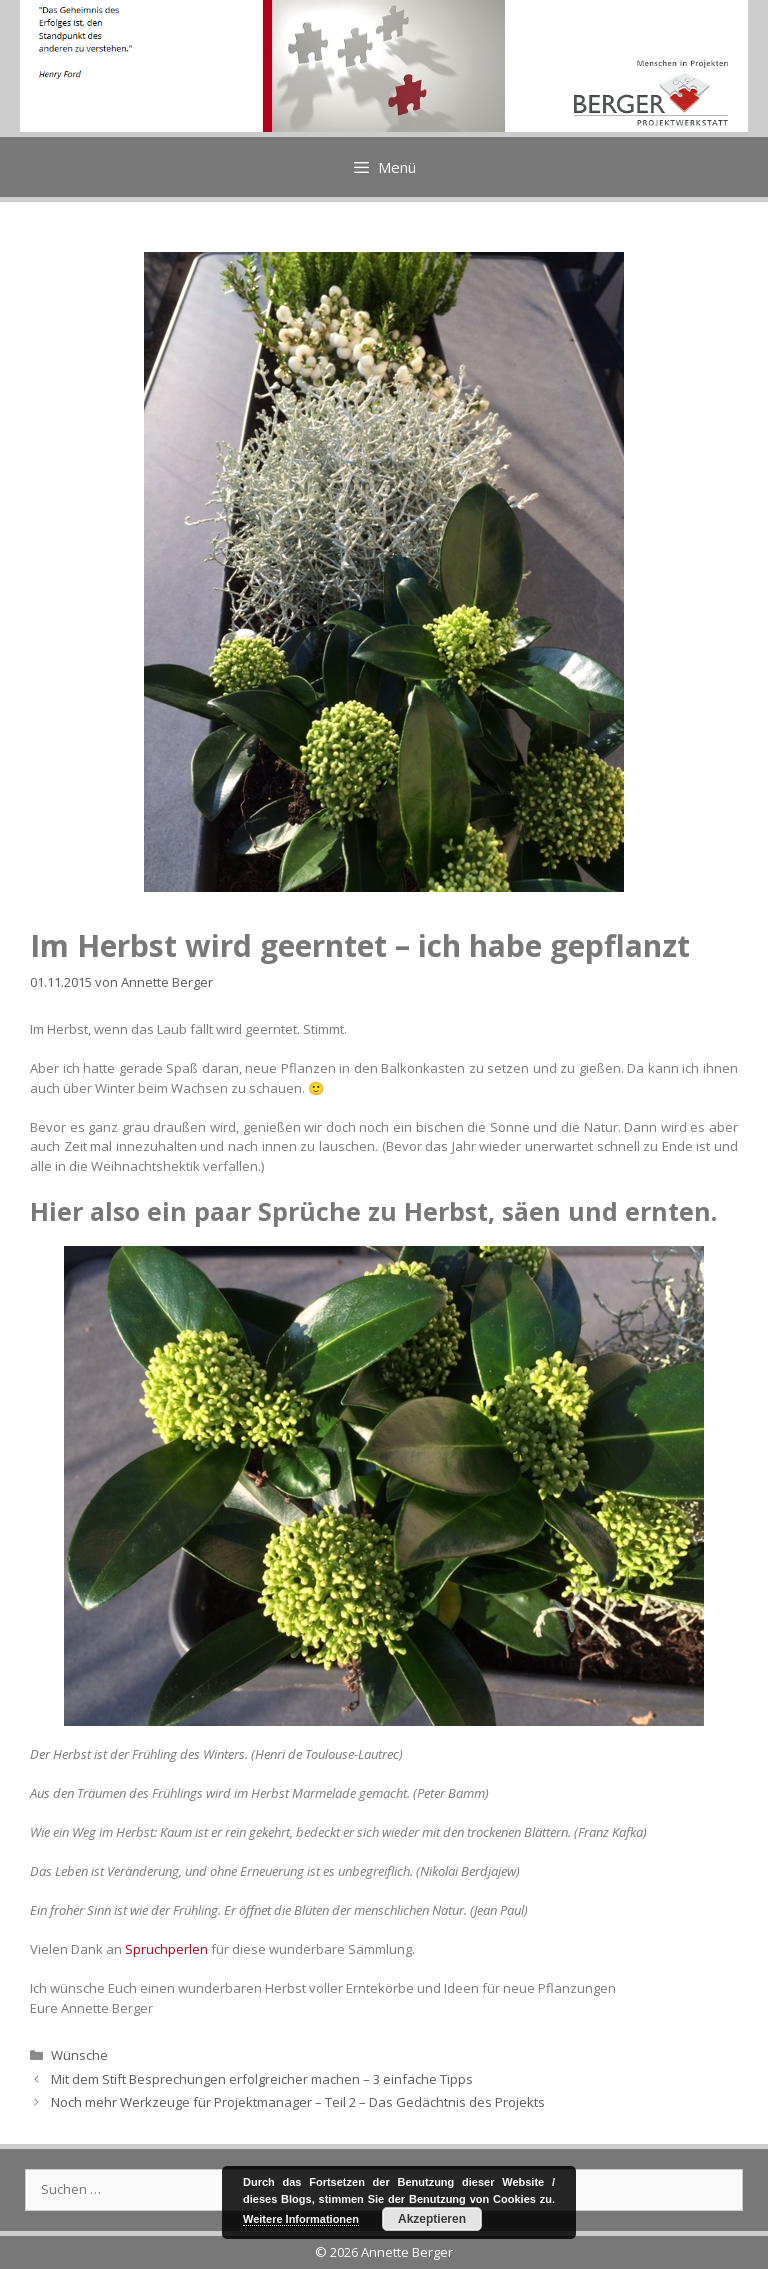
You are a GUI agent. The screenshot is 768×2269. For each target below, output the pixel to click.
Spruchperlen (166, 1949)
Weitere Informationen (301, 2219)
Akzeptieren (432, 2219)
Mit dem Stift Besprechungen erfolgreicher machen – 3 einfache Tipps (262, 2079)
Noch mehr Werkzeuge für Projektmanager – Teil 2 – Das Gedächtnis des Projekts (298, 2102)
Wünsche (79, 2055)
